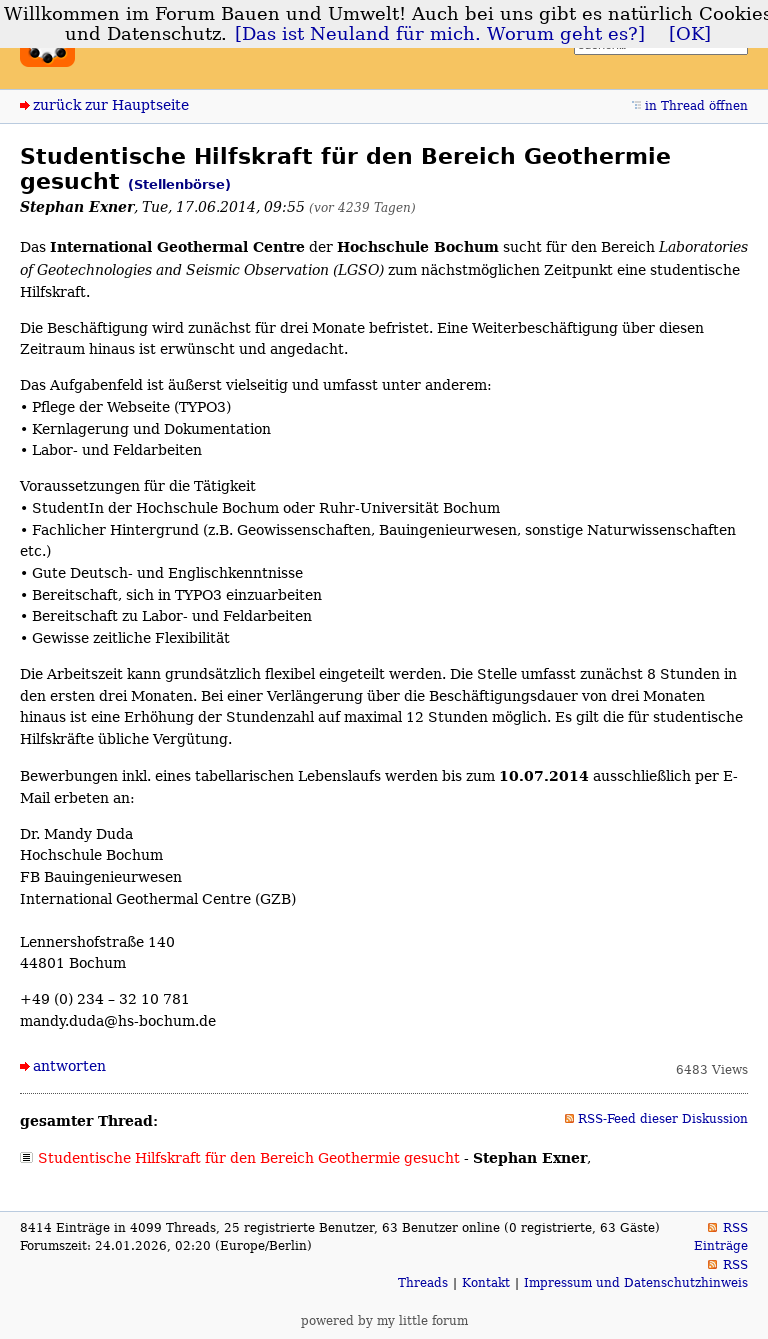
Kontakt (486, 1283)
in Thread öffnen (696, 106)
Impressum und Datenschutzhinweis (636, 1283)
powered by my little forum (384, 1321)
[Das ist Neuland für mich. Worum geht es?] (440, 34)
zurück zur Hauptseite (111, 105)
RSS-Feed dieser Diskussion (663, 1119)
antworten (69, 1066)
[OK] (690, 34)
